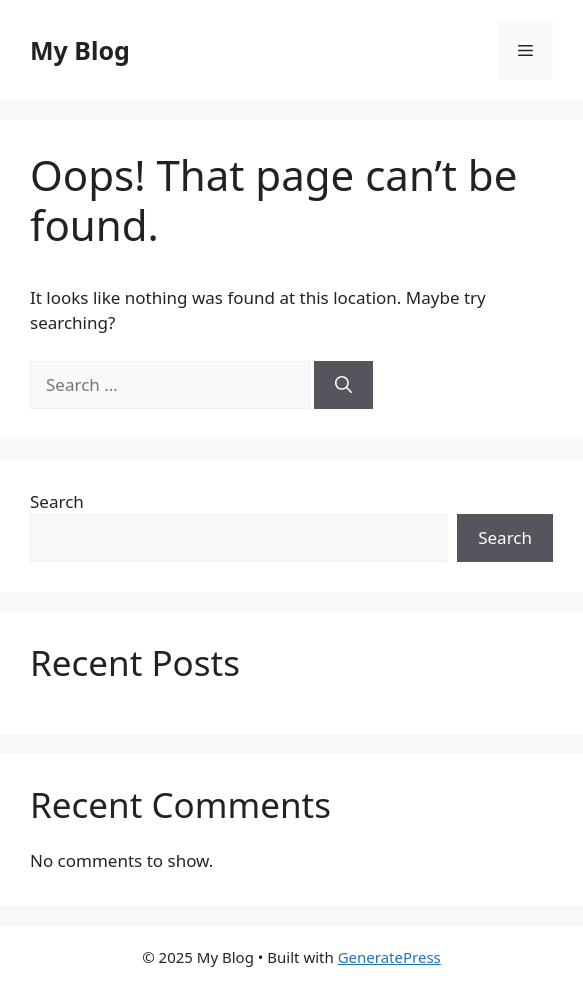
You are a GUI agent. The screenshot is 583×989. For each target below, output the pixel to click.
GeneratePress (389, 957)
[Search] (343, 385)
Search (57, 501)
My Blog (80, 50)
